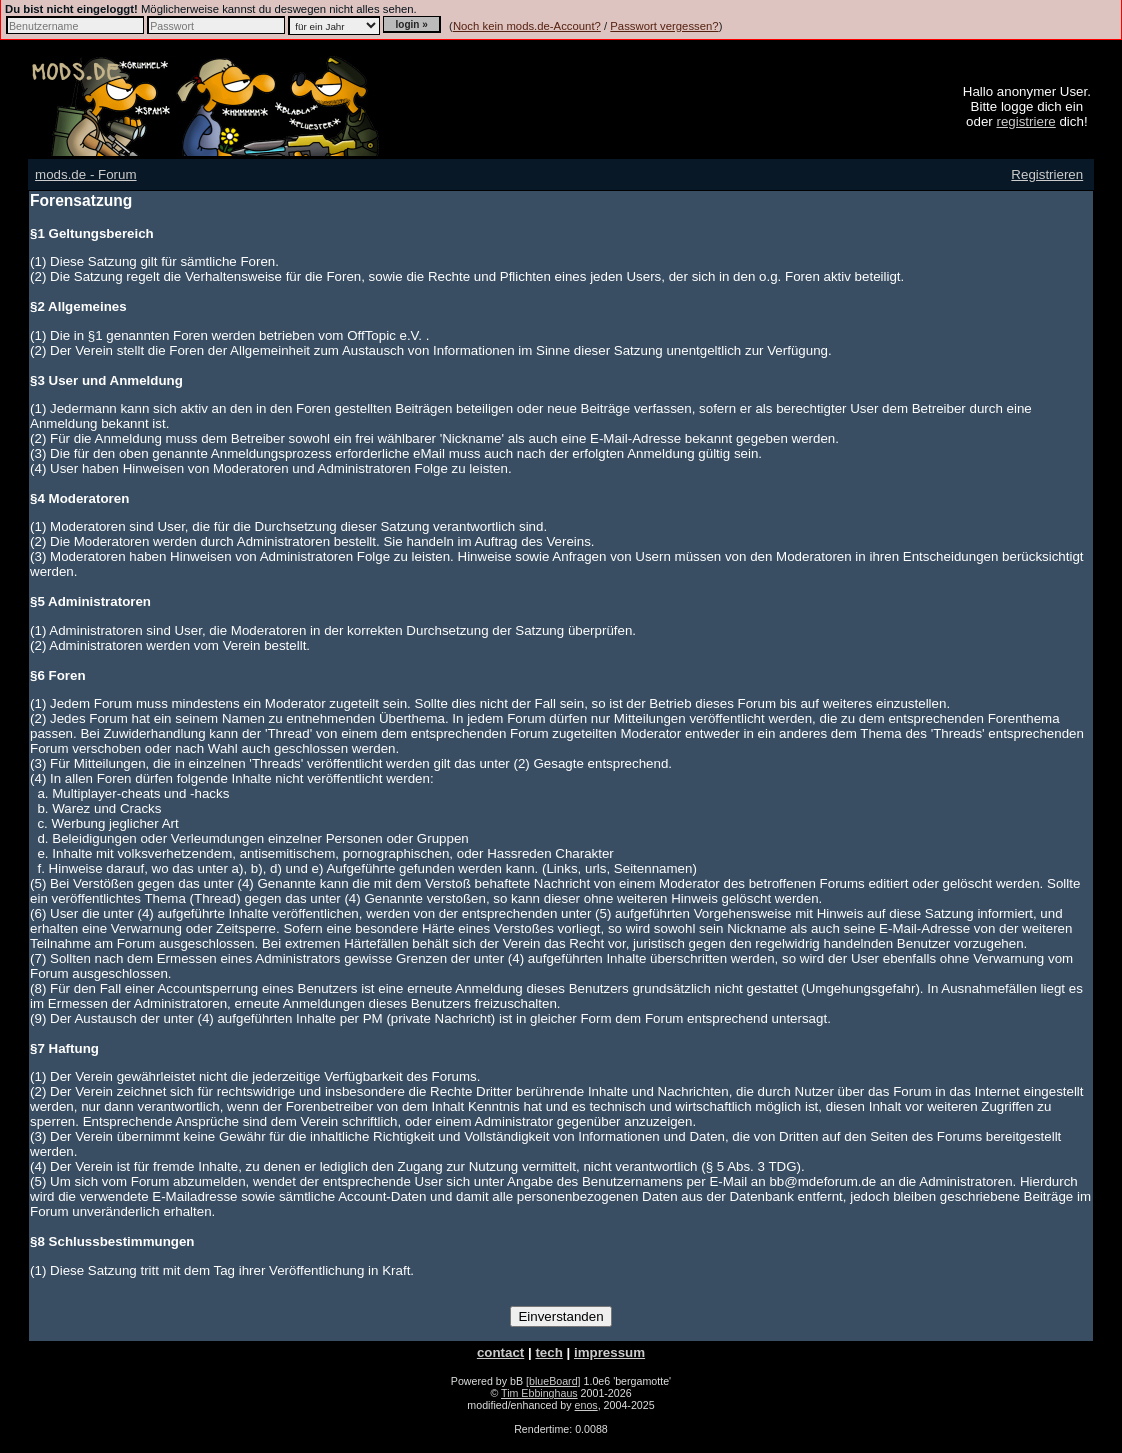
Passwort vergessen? (664, 26)
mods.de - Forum (85, 174)
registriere (1025, 121)
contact (500, 1352)
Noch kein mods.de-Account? (527, 26)
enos (586, 1405)
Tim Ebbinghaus (539, 1393)
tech (548, 1352)
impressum (609, 1352)
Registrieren (1047, 174)
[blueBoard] (553, 1381)
